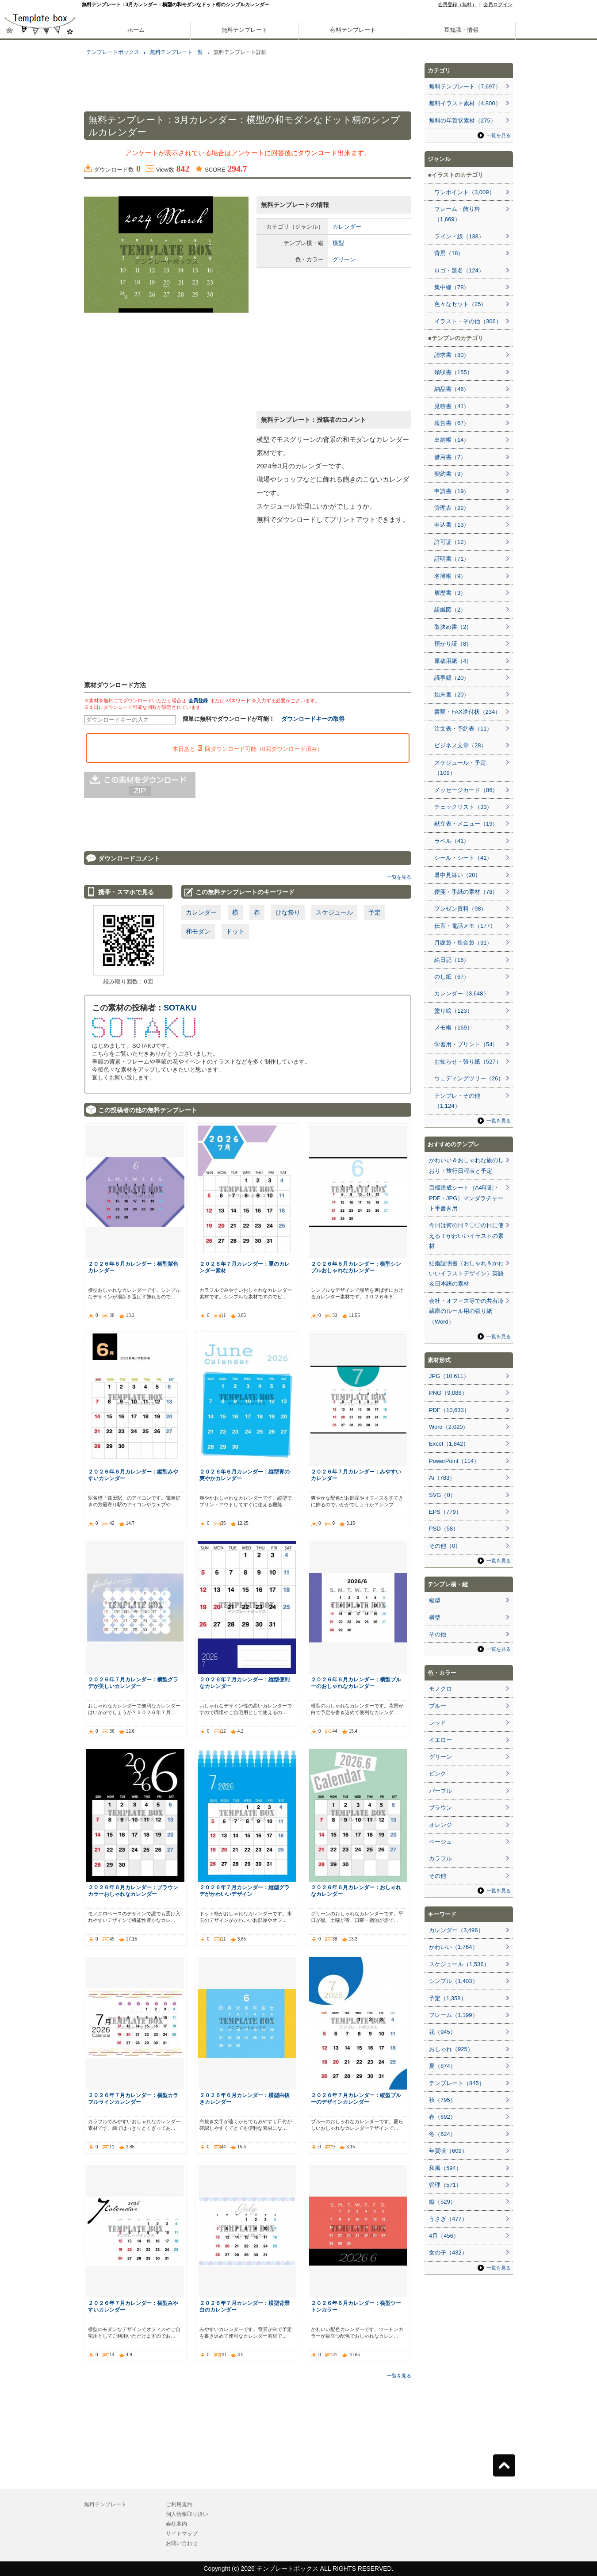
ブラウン (440, 1807)
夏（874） (442, 2066)
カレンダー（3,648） (461, 993)
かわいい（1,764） (453, 1947)
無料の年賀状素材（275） (462, 120)
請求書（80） (451, 355)
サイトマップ (182, 2533)
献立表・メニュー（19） (466, 823)
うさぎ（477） (448, 2219)
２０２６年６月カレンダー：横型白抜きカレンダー (244, 2098)
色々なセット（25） (460, 304)
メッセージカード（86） (466, 790)
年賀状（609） (448, 2150)
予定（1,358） (448, 1998)
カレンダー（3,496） (456, 1930)
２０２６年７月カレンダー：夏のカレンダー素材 (244, 1267)
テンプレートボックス (112, 52)
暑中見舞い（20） (457, 875)
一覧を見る (399, 877)
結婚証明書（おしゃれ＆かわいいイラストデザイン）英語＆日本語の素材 (466, 1273)
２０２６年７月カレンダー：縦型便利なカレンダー (244, 1683)
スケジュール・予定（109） (460, 767)
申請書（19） (451, 491)
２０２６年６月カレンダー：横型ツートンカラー (356, 2306)
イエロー (440, 1740)
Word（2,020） (448, 1427)
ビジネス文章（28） (460, 745)
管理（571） (445, 2185)
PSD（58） (444, 1528)
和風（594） (445, 2168)
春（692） (442, 2116)
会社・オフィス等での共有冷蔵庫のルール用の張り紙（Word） (466, 1311)
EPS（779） (445, 1511)
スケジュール (334, 912)
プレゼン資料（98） (460, 908)
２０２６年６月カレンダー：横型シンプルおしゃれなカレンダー (356, 1267)
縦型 (434, 1600)
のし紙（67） (451, 976)
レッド (437, 1722)
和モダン (198, 931)
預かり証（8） (453, 643)
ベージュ (440, 1841)
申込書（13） (451, 524)
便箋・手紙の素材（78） (466, 891)
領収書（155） (453, 372)
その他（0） (445, 1546)
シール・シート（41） (463, 857)
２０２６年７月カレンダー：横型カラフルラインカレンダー (133, 2098)
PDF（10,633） (449, 1410)
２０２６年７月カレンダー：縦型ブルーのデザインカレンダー (356, 2098)
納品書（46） (451, 389)
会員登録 (198, 700)
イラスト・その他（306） (467, 321)
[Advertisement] (39, 309)
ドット (235, 931)
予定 (374, 912)
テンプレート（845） (457, 2083)
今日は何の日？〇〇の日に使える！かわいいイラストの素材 (466, 1235)
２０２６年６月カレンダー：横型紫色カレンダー (133, 1267)
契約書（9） (450, 474)
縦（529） (442, 2201)
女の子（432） (448, 2252)
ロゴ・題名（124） (459, 270)
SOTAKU (180, 1007)
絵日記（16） (451, 960)
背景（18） (448, 253)
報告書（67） (451, 423)
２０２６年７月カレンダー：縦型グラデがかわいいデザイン (244, 1890)
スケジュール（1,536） (459, 1964)
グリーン (344, 259)
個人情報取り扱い (187, 2514)
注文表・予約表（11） (463, 728)
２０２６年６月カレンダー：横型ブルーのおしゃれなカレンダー (356, 1683)
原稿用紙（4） (453, 661)
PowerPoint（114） (454, 1461)
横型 (338, 243)
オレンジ (440, 1825)
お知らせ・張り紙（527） (467, 1061)
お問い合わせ (182, 2543)
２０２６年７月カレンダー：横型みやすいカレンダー (133, 2306)
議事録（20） (451, 677)
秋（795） (442, 2100)
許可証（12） (451, 542)
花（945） (442, 2032)
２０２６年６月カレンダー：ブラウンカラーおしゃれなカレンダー (133, 1890)
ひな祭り (288, 912)
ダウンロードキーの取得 (312, 719)
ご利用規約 (179, 2504)
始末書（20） (451, 694)
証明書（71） (451, 558)
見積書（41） (451, 406)
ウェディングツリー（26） (469, 1078)
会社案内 (176, 2524)
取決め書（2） (453, 627)
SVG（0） (442, 1495)
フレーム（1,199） (453, 2015)
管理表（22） (451, 508)
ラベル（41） (451, 841)
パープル (440, 1791)
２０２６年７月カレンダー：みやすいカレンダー (356, 1475)
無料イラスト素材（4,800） (465, 103)
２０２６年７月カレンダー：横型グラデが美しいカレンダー (133, 1683)
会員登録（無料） (457, 4)
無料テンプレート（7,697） (465, 86)
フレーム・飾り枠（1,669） (457, 214)
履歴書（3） (450, 592)
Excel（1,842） (449, 1443)
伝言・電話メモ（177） (465, 925)
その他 (437, 1634)
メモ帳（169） (453, 1027)
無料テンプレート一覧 (176, 52)
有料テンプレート (353, 30)
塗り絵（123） (453, 1010)
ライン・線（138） (459, 236)
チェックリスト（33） (463, 807)
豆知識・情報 (461, 30)
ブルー (437, 1706)
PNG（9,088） (448, 1392)
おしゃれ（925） (451, 2049)
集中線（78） (451, 287)
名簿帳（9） (450, 576)
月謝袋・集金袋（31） (463, 942)
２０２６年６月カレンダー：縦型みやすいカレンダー (133, 1475)
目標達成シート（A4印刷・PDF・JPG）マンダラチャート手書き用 (466, 1198)
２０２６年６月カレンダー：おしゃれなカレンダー (356, 1890)
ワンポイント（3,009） (464, 192)
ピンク (437, 1773)
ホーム (136, 30)
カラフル (440, 1858)
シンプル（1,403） (453, 1981)
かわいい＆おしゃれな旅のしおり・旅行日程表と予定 (466, 1165)
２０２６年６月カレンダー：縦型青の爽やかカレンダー (244, 1475)
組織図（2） (450, 609)
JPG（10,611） (449, 1376)
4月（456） (444, 2235)
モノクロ (440, 1688)
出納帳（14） (451, 439)
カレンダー (347, 226)
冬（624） (442, 2134)
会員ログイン (498, 4)
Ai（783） (442, 1477)
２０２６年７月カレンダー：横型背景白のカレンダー (244, 2306)
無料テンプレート (245, 30)
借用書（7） (450, 457)
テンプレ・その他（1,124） (457, 1100)
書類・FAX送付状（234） (467, 711)
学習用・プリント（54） (466, 1044)
